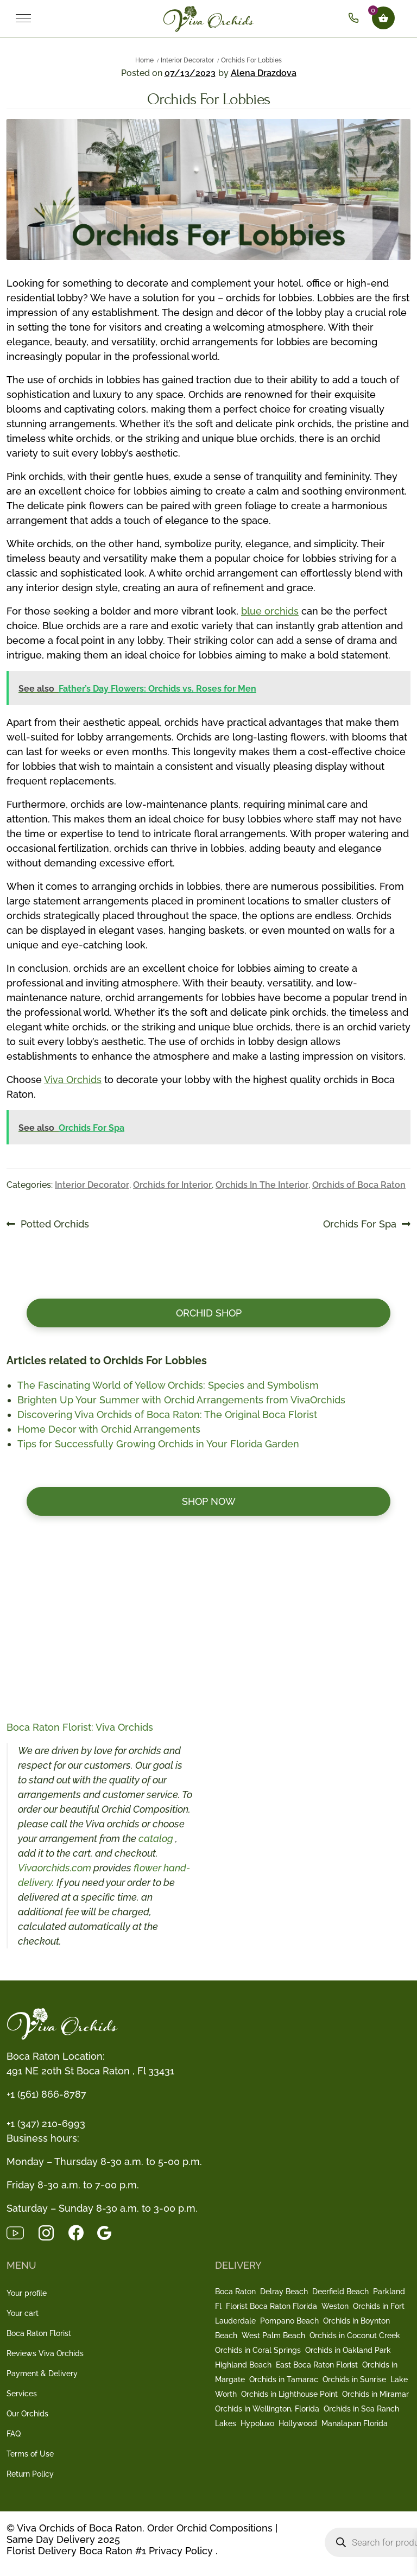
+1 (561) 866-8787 (46, 2094)
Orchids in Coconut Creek (354, 2335)
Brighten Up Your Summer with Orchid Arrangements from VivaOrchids (181, 1400)
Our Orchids (27, 2413)
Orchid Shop (209, 1313)
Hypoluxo (257, 2423)
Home (144, 60)
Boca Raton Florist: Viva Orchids (80, 1727)
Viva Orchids (73, 1079)
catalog (156, 1838)
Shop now (209, 1501)
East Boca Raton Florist (317, 2364)
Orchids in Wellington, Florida (267, 2408)
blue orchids (270, 611)
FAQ (14, 2433)
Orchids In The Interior (262, 1185)
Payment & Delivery (42, 2373)
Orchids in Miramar (375, 2394)
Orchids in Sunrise (354, 2379)
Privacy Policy (181, 2550)
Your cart (23, 2313)
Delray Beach (284, 2291)
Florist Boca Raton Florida (271, 2306)
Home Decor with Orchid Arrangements (108, 1429)
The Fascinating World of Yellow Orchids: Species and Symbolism (168, 1385)
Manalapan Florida (354, 2423)
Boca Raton (235, 2291)
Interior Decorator (187, 60)
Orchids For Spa (359, 1224)
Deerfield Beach (340, 2291)
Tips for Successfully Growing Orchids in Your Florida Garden (158, 1444)
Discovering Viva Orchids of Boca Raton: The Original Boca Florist (167, 1414)
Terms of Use (30, 2454)
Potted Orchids (54, 1224)
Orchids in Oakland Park (348, 2350)
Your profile (27, 2293)
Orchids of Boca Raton (359, 1185)
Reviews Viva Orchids (45, 2353)
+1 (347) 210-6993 (46, 2123)
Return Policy (30, 2474)
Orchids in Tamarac (283, 2379)
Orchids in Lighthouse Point (289, 2394)
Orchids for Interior (172, 1185)
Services (22, 2393)
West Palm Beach (273, 2335)
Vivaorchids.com (54, 1868)
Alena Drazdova (263, 73)
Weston (335, 2306)
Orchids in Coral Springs (258, 2350)
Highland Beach (243, 2364)
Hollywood (298, 2423)
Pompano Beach (289, 2320)
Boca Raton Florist (39, 2333)
